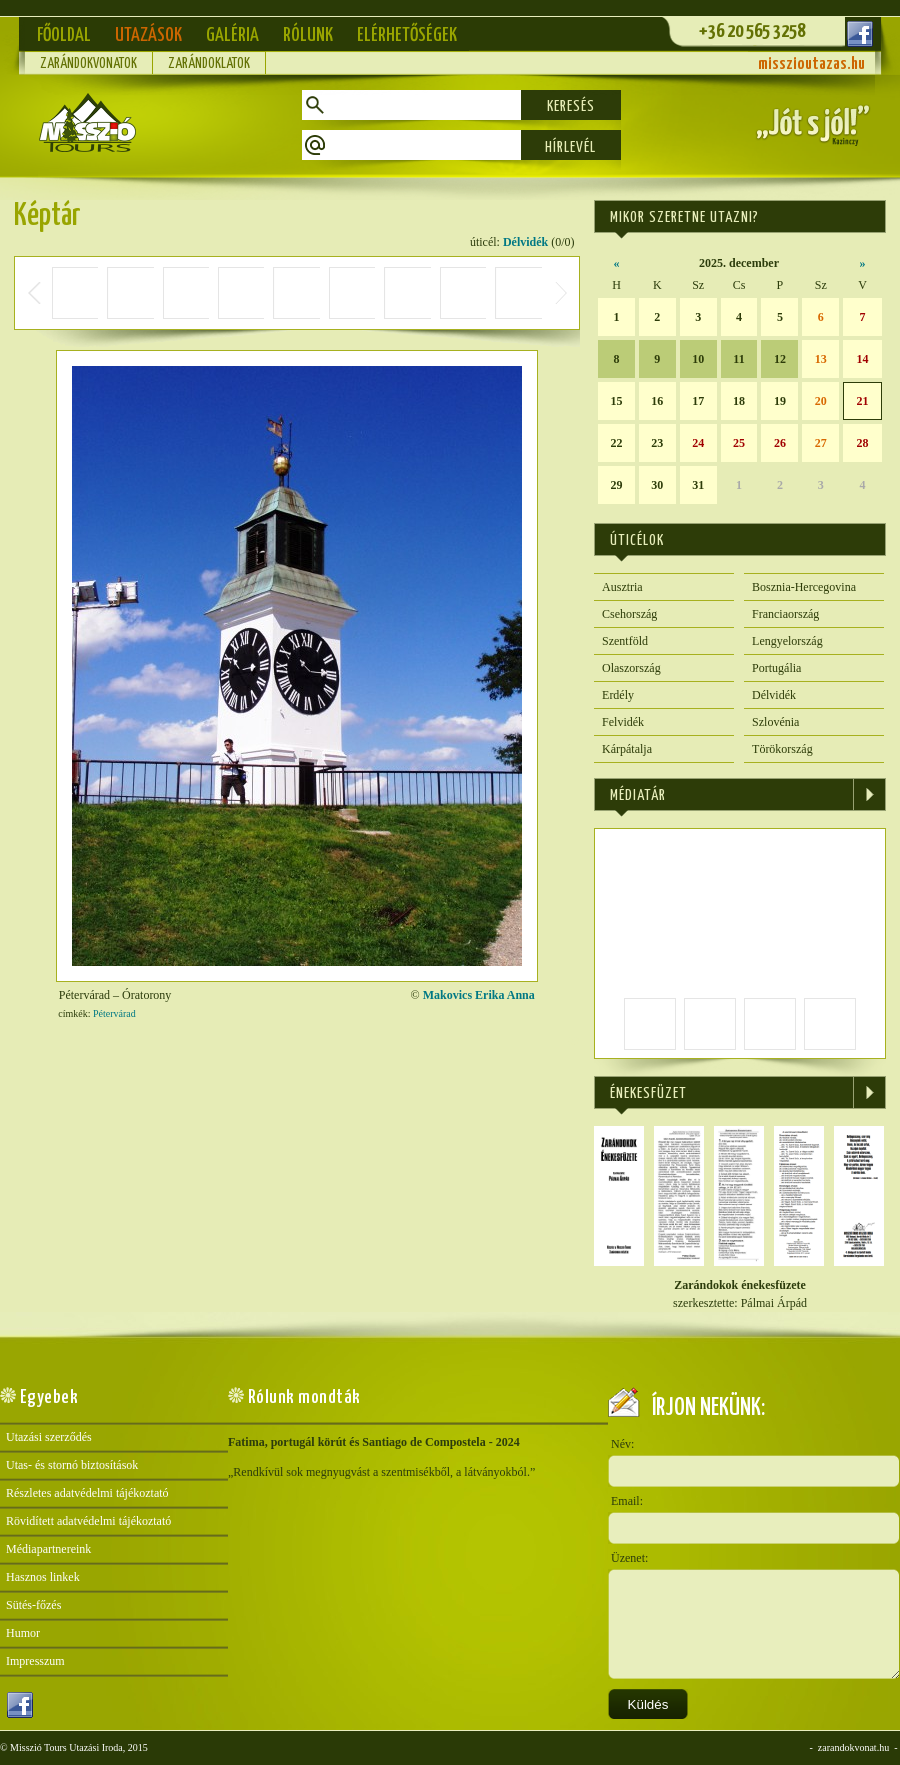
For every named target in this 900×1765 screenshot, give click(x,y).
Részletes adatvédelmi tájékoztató (87, 1493)
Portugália (776, 668)
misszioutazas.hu (811, 64)
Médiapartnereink (48, 1549)
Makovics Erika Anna (479, 995)
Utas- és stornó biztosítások (72, 1465)
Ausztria (622, 587)
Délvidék (525, 242)
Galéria (232, 35)
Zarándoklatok (209, 64)
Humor (23, 1633)
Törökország (782, 749)
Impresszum (35, 1661)
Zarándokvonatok (88, 64)
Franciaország (785, 614)
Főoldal (64, 35)
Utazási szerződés (49, 1437)
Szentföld (625, 641)
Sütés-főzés (33, 1605)
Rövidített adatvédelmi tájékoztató (88, 1521)
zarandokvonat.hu (853, 1747)
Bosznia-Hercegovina (804, 587)
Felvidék (623, 722)
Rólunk (308, 35)
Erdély (618, 695)
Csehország (629, 614)
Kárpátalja (627, 749)
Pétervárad (114, 1013)
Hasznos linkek (43, 1577)
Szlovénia (775, 722)
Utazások (148, 35)
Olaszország (631, 668)
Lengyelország (787, 641)
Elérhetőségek (407, 35)
